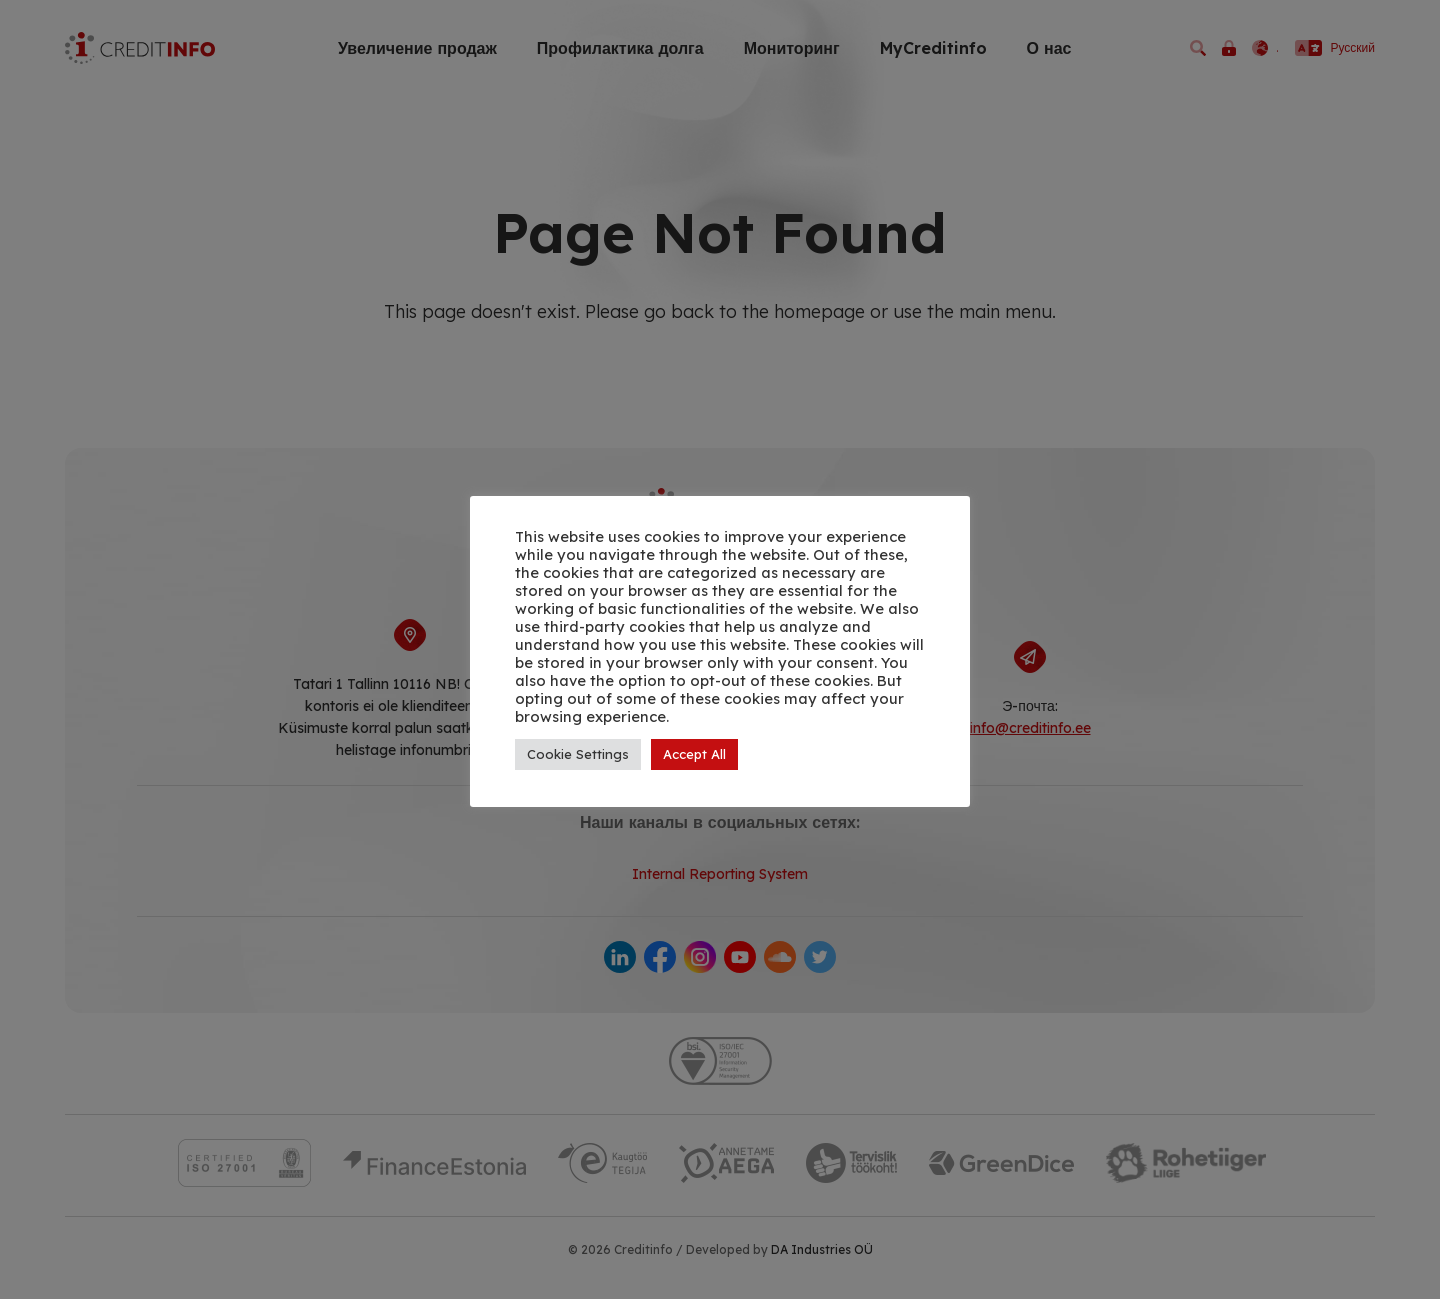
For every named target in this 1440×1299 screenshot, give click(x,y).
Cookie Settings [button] (578, 754)
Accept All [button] (694, 754)
